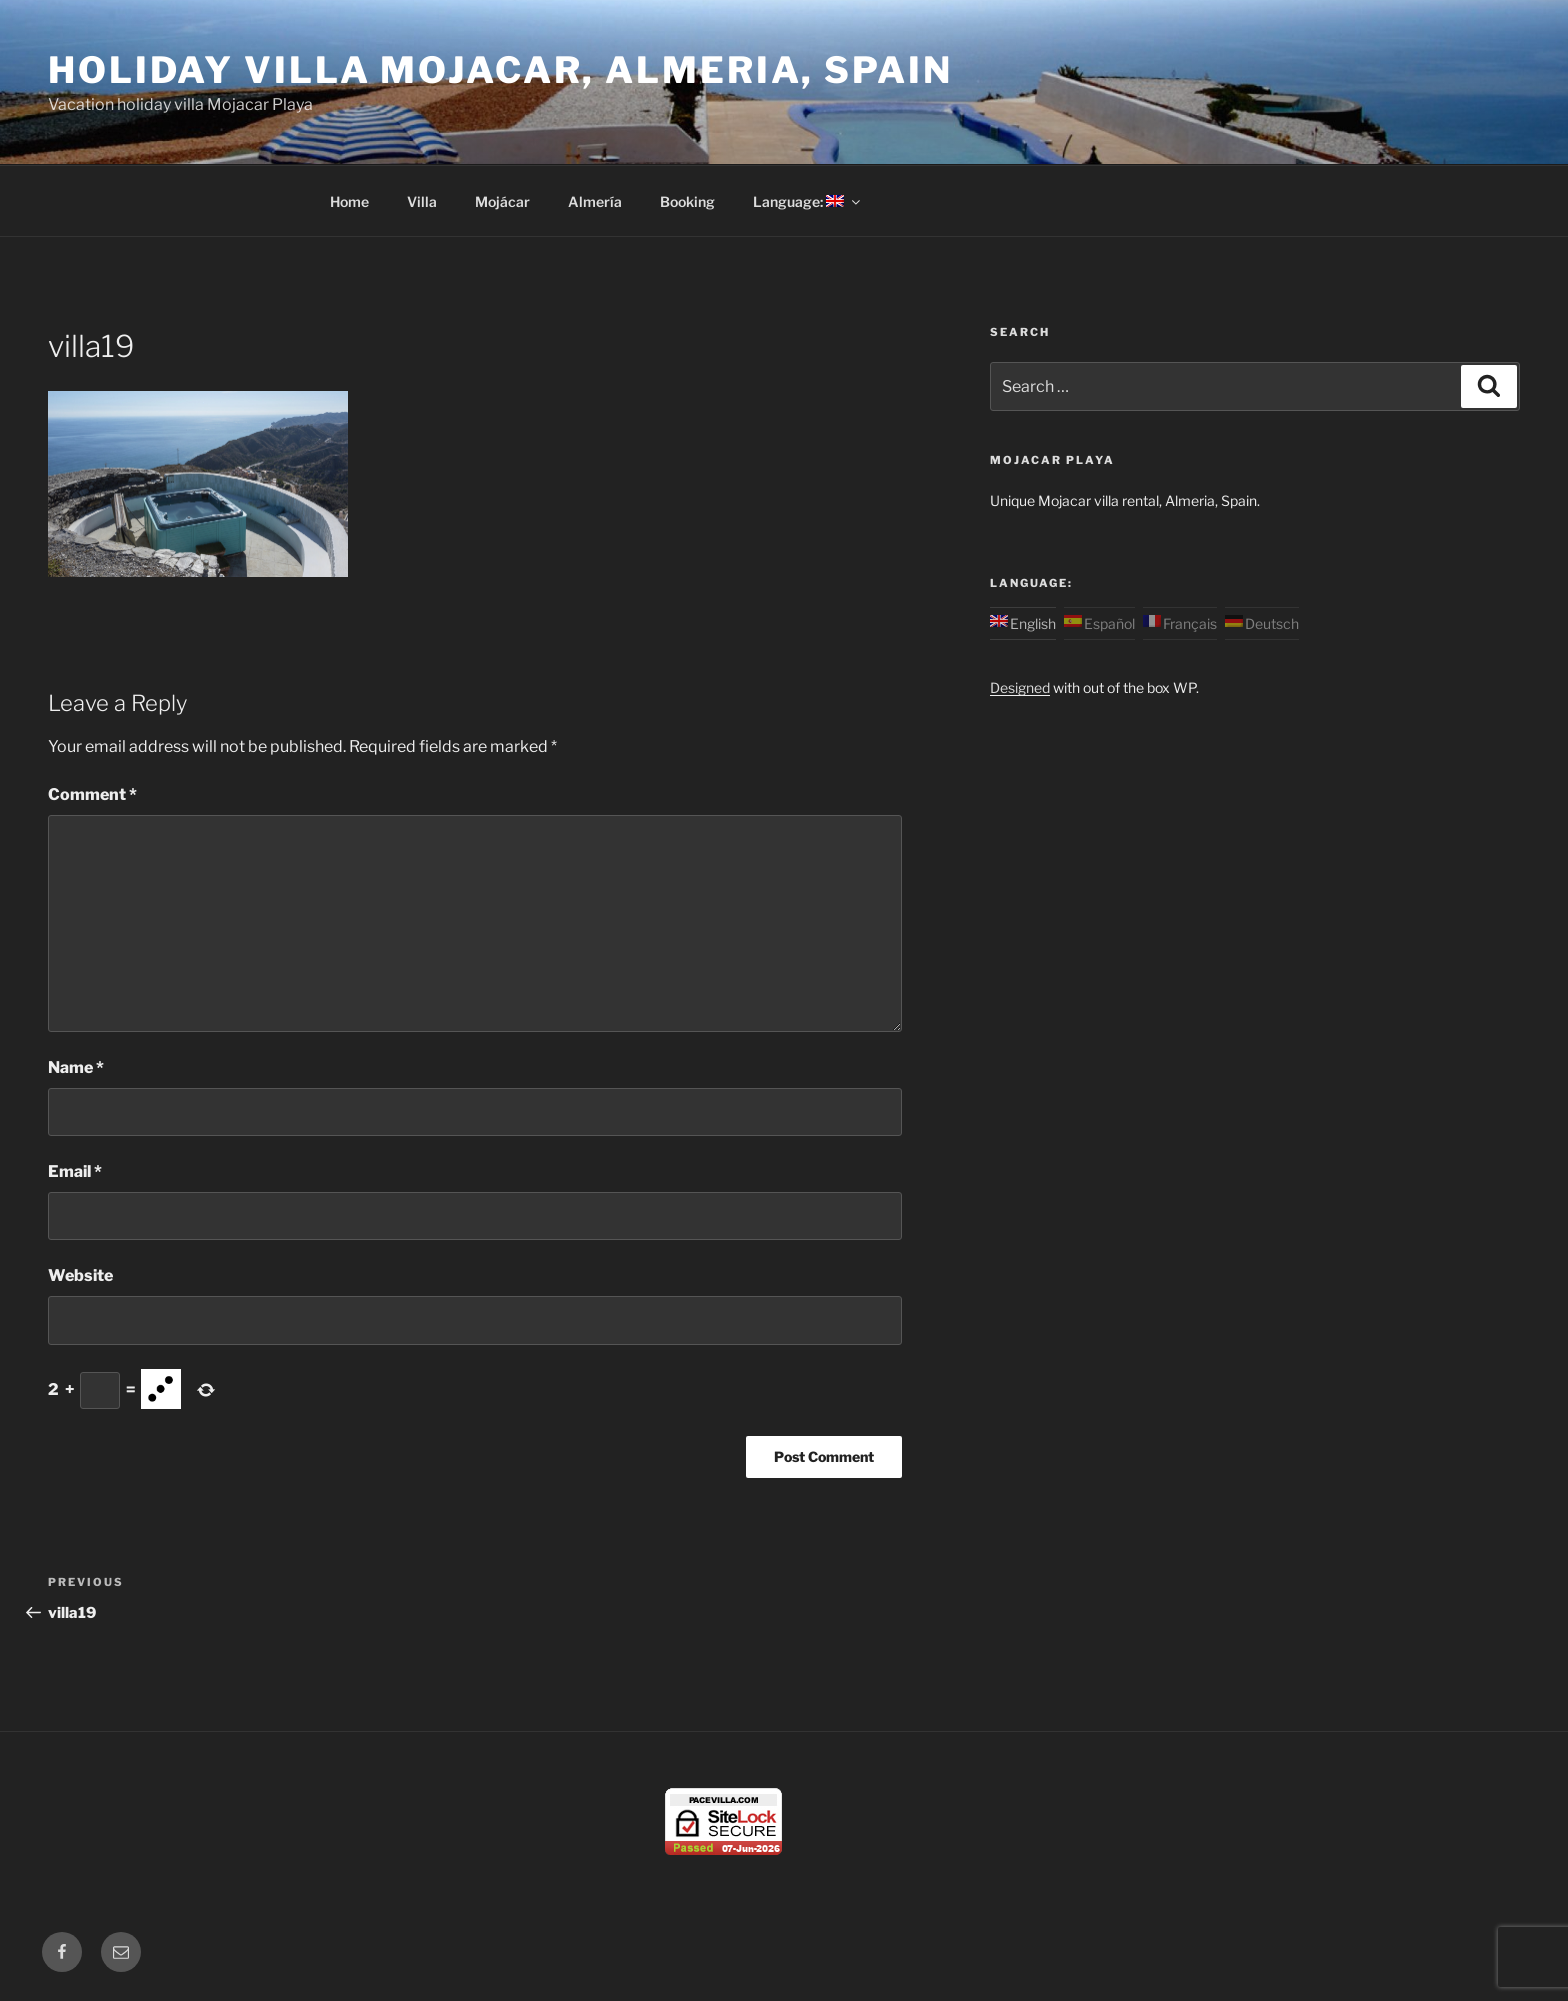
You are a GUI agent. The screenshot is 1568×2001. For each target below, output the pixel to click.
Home (349, 201)
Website (80, 1275)
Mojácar (502, 201)
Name (76, 1067)
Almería (595, 201)
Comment (92, 794)
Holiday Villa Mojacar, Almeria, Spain (500, 70)
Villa (422, 201)
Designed (1020, 687)
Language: (808, 201)
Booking (687, 201)
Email (75, 1171)
